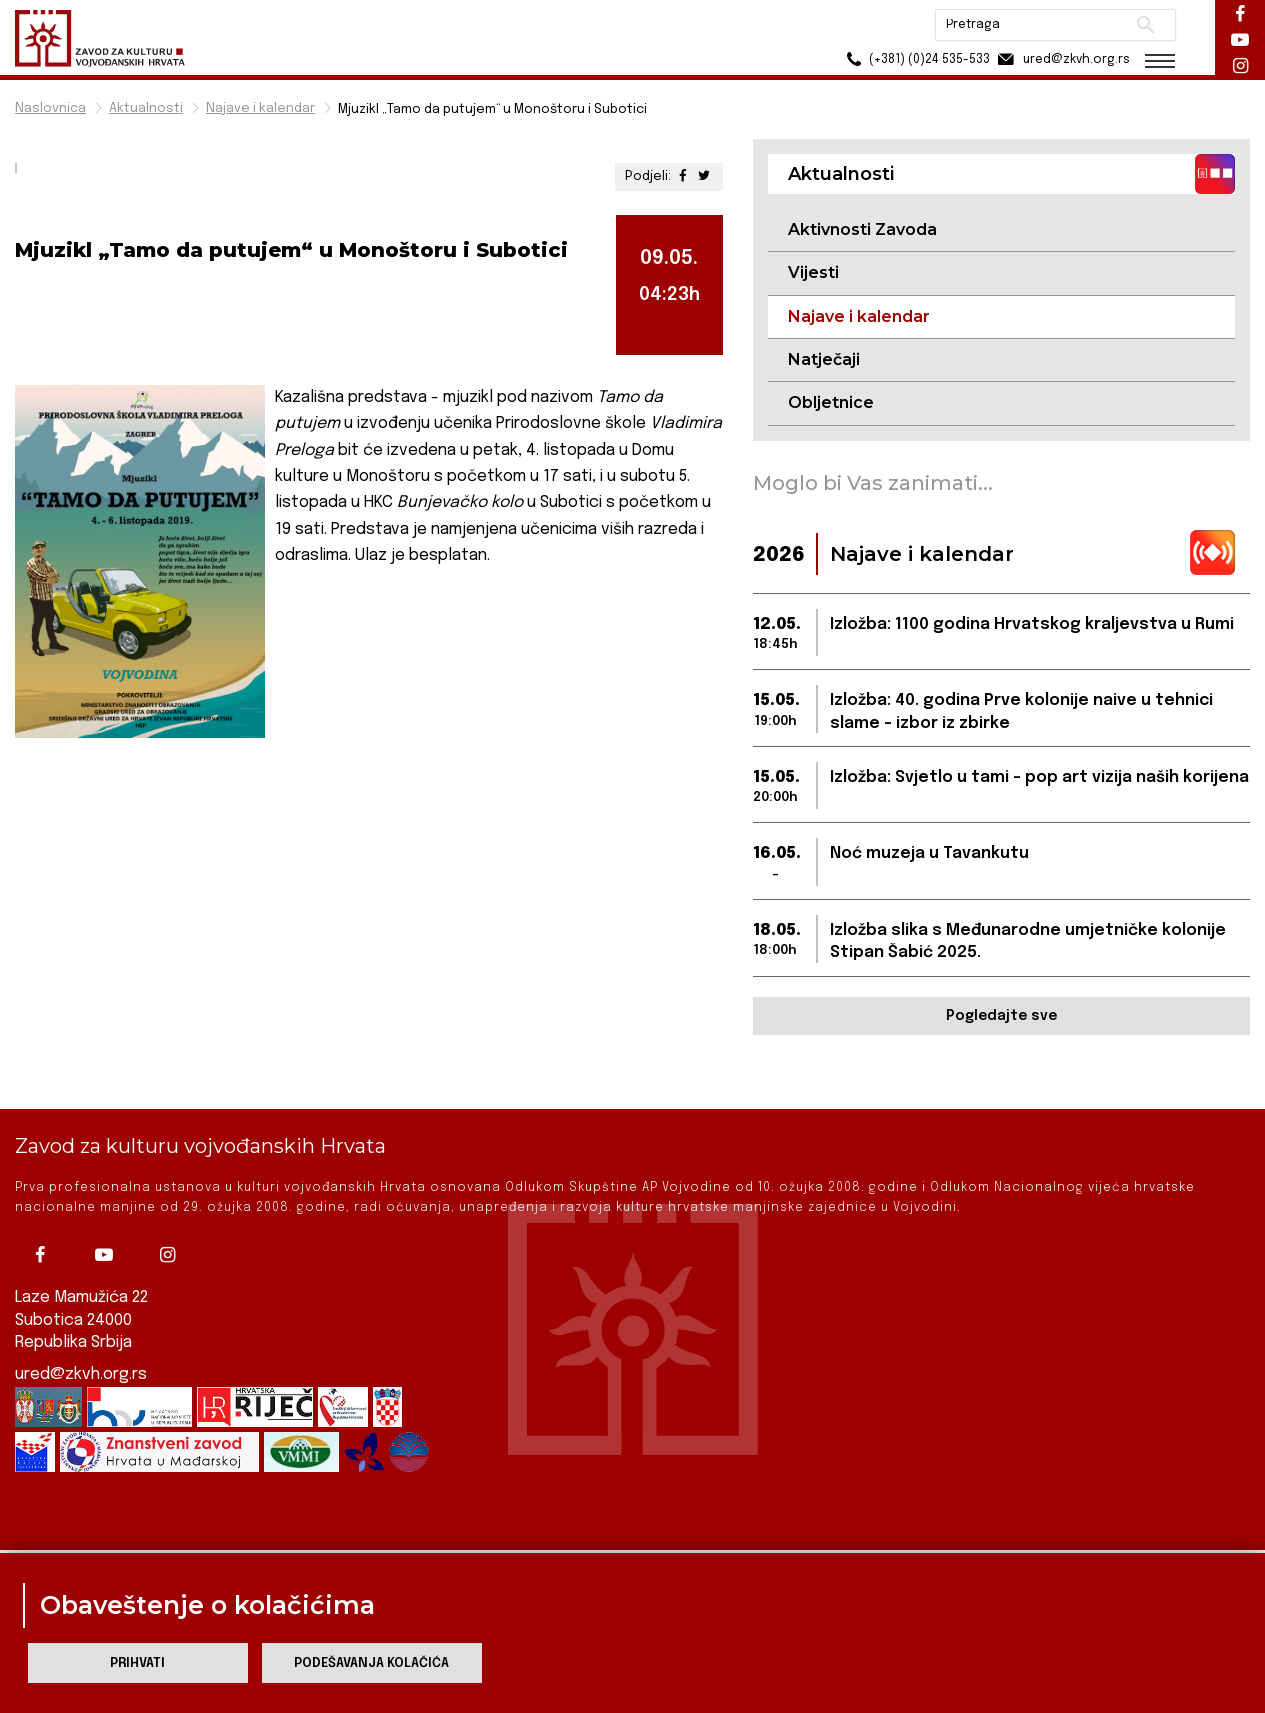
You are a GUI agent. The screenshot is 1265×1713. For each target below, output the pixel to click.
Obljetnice (831, 402)
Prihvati (137, 1663)
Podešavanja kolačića (371, 1663)
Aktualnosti (146, 108)
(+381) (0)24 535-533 (915, 59)
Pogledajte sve (1001, 1016)
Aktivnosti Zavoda (862, 229)
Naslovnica (50, 108)
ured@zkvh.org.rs (81, 1329)
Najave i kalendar (260, 108)
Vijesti (813, 272)
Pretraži (1145, 25)
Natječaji (824, 359)
